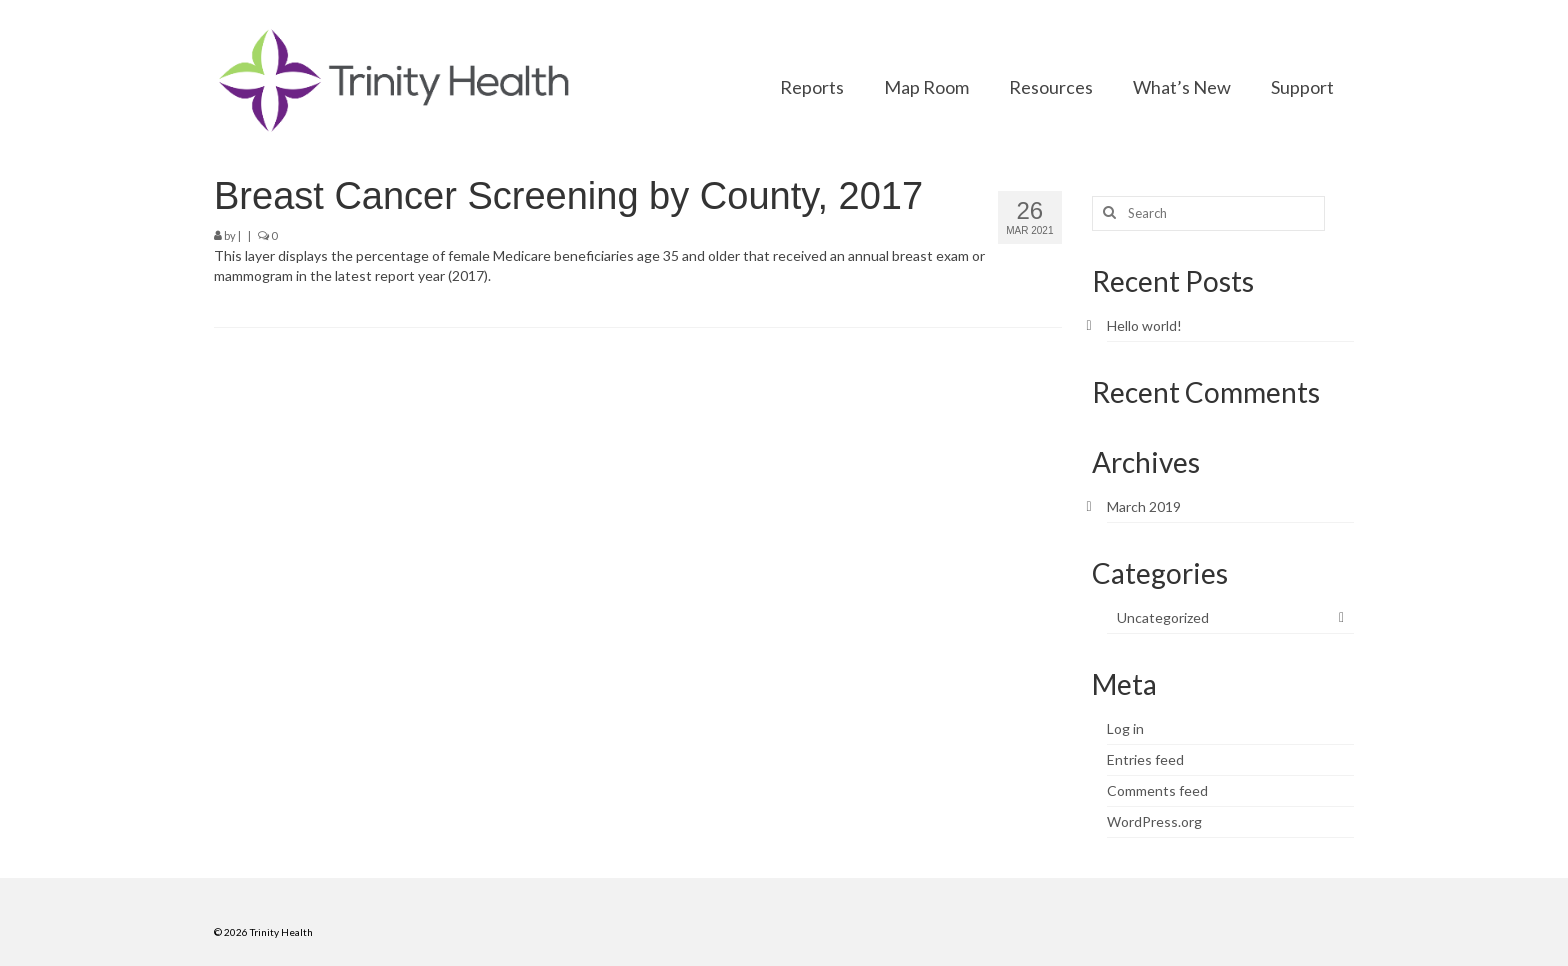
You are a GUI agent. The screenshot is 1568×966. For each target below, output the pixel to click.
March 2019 (1144, 506)
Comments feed (1157, 790)
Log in (1125, 728)
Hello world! (1144, 325)
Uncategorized (1163, 617)
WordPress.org (1154, 821)
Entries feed (1145, 759)
